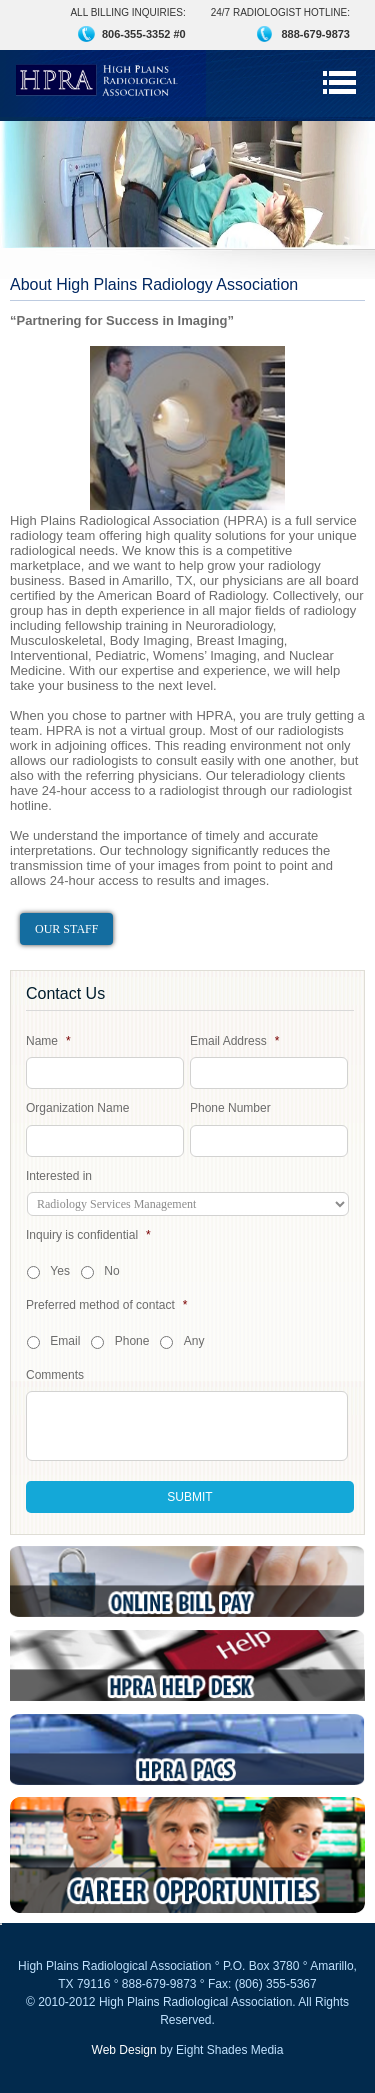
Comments (55, 1375)
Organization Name (77, 1108)
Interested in (59, 1176)
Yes (60, 1271)
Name (48, 1041)
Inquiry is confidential (88, 1235)
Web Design (124, 2050)
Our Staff (66, 929)
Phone (132, 1341)
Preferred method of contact (106, 1305)
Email (65, 1341)
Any (194, 1341)
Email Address (234, 1041)
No (111, 1271)
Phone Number (230, 1108)
